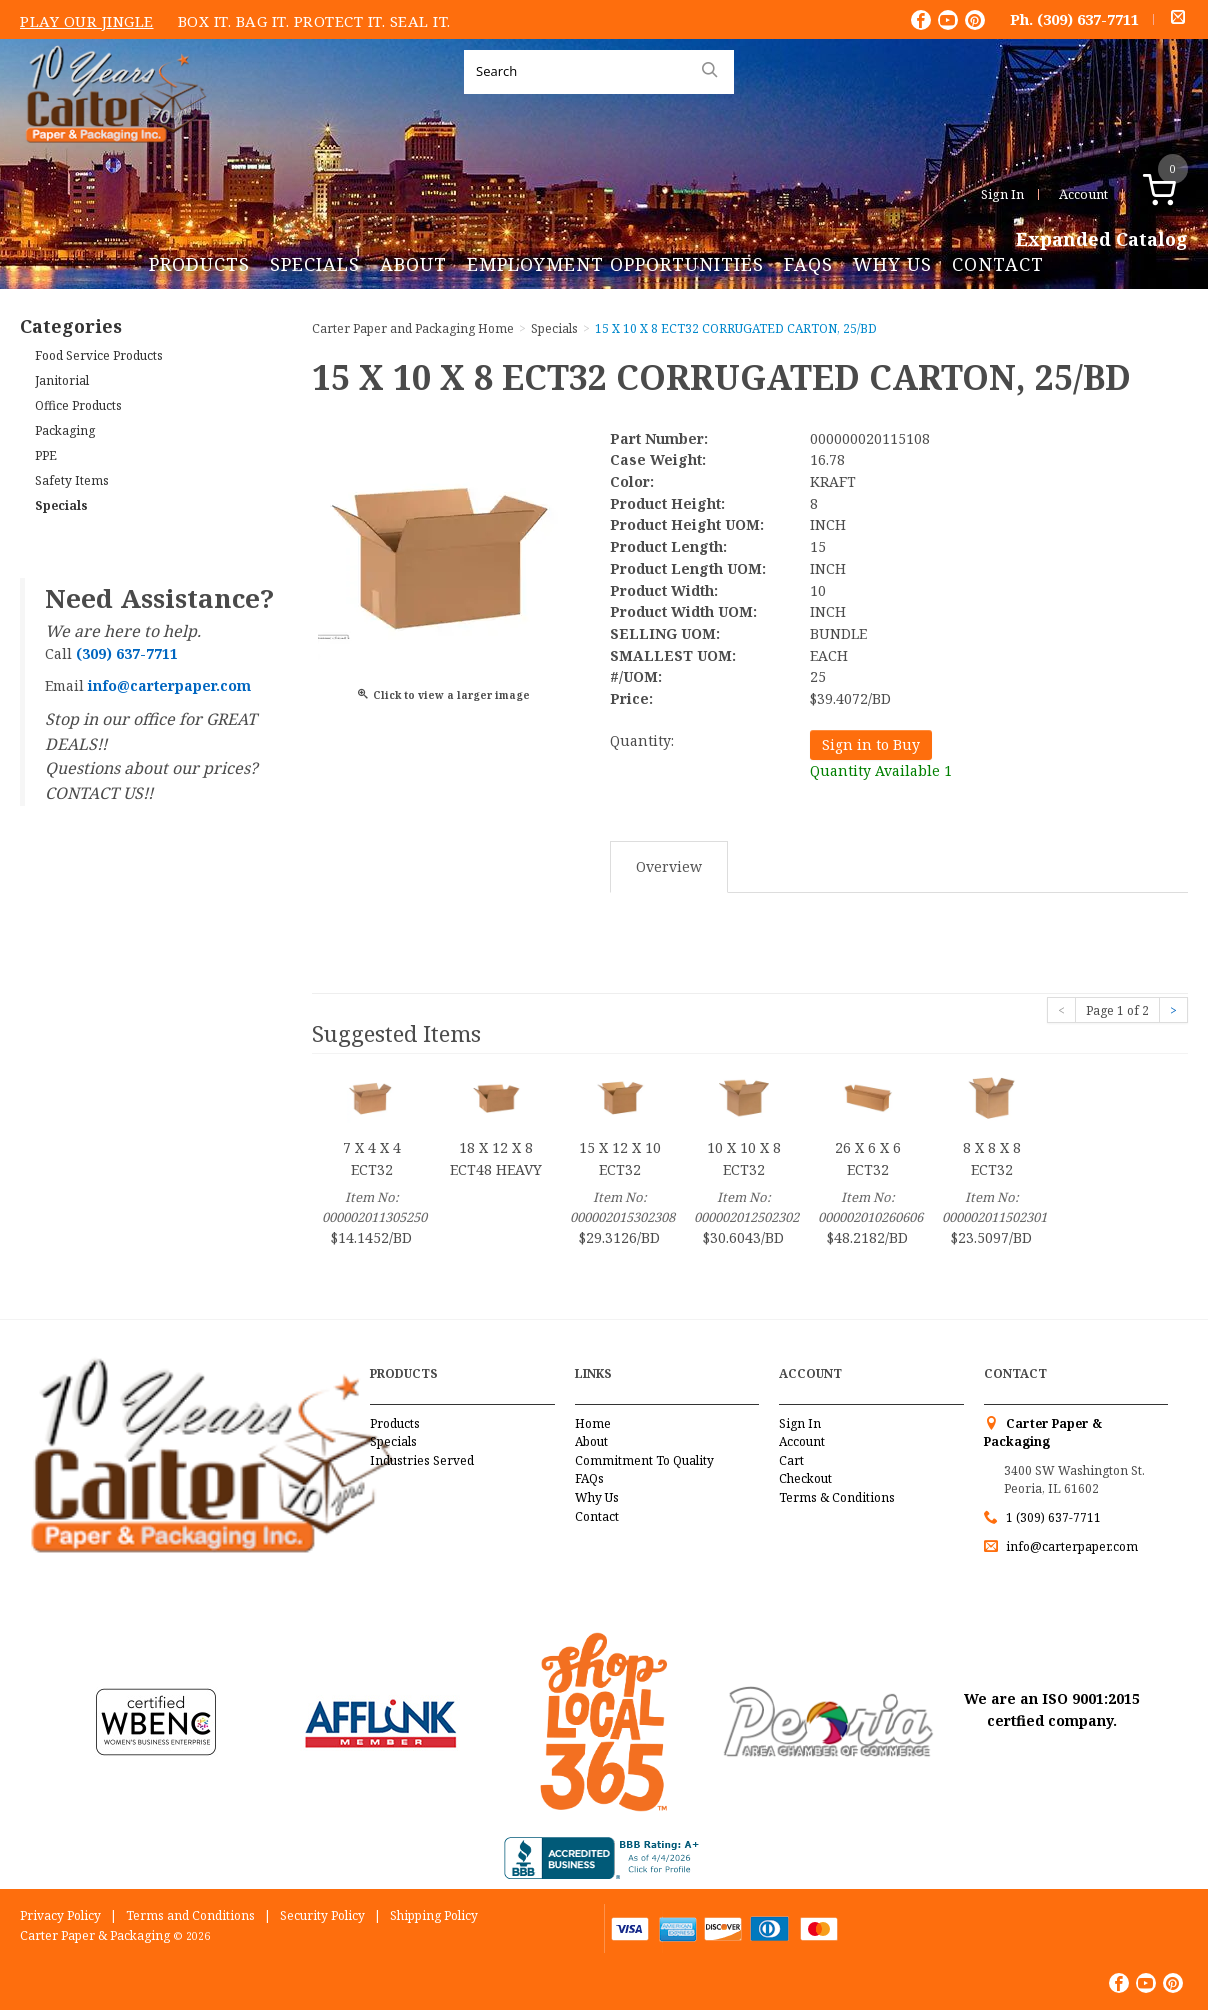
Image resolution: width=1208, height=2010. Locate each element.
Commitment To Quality (644, 1460)
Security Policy (322, 1915)
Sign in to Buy (871, 744)
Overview (669, 866)
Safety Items (72, 480)
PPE (46, 455)
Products (199, 264)
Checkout (805, 1478)
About (413, 264)
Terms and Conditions (190, 1915)
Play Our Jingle (87, 21)
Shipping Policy (434, 1915)
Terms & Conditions (837, 1497)
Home (593, 1423)
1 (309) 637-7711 (1053, 1517)
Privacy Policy (60, 1915)
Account (1083, 194)
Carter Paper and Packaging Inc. (111, 158)
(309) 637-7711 (1088, 19)
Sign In (1002, 194)
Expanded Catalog (1102, 240)
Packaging (65, 430)
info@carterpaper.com (1070, 1546)
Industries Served (422, 1460)
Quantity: (642, 740)
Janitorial (62, 380)
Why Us (892, 264)
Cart (791, 1460)
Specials (315, 264)
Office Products (78, 405)
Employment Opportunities (615, 264)
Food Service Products (99, 355)
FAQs (808, 264)
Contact (998, 264)
